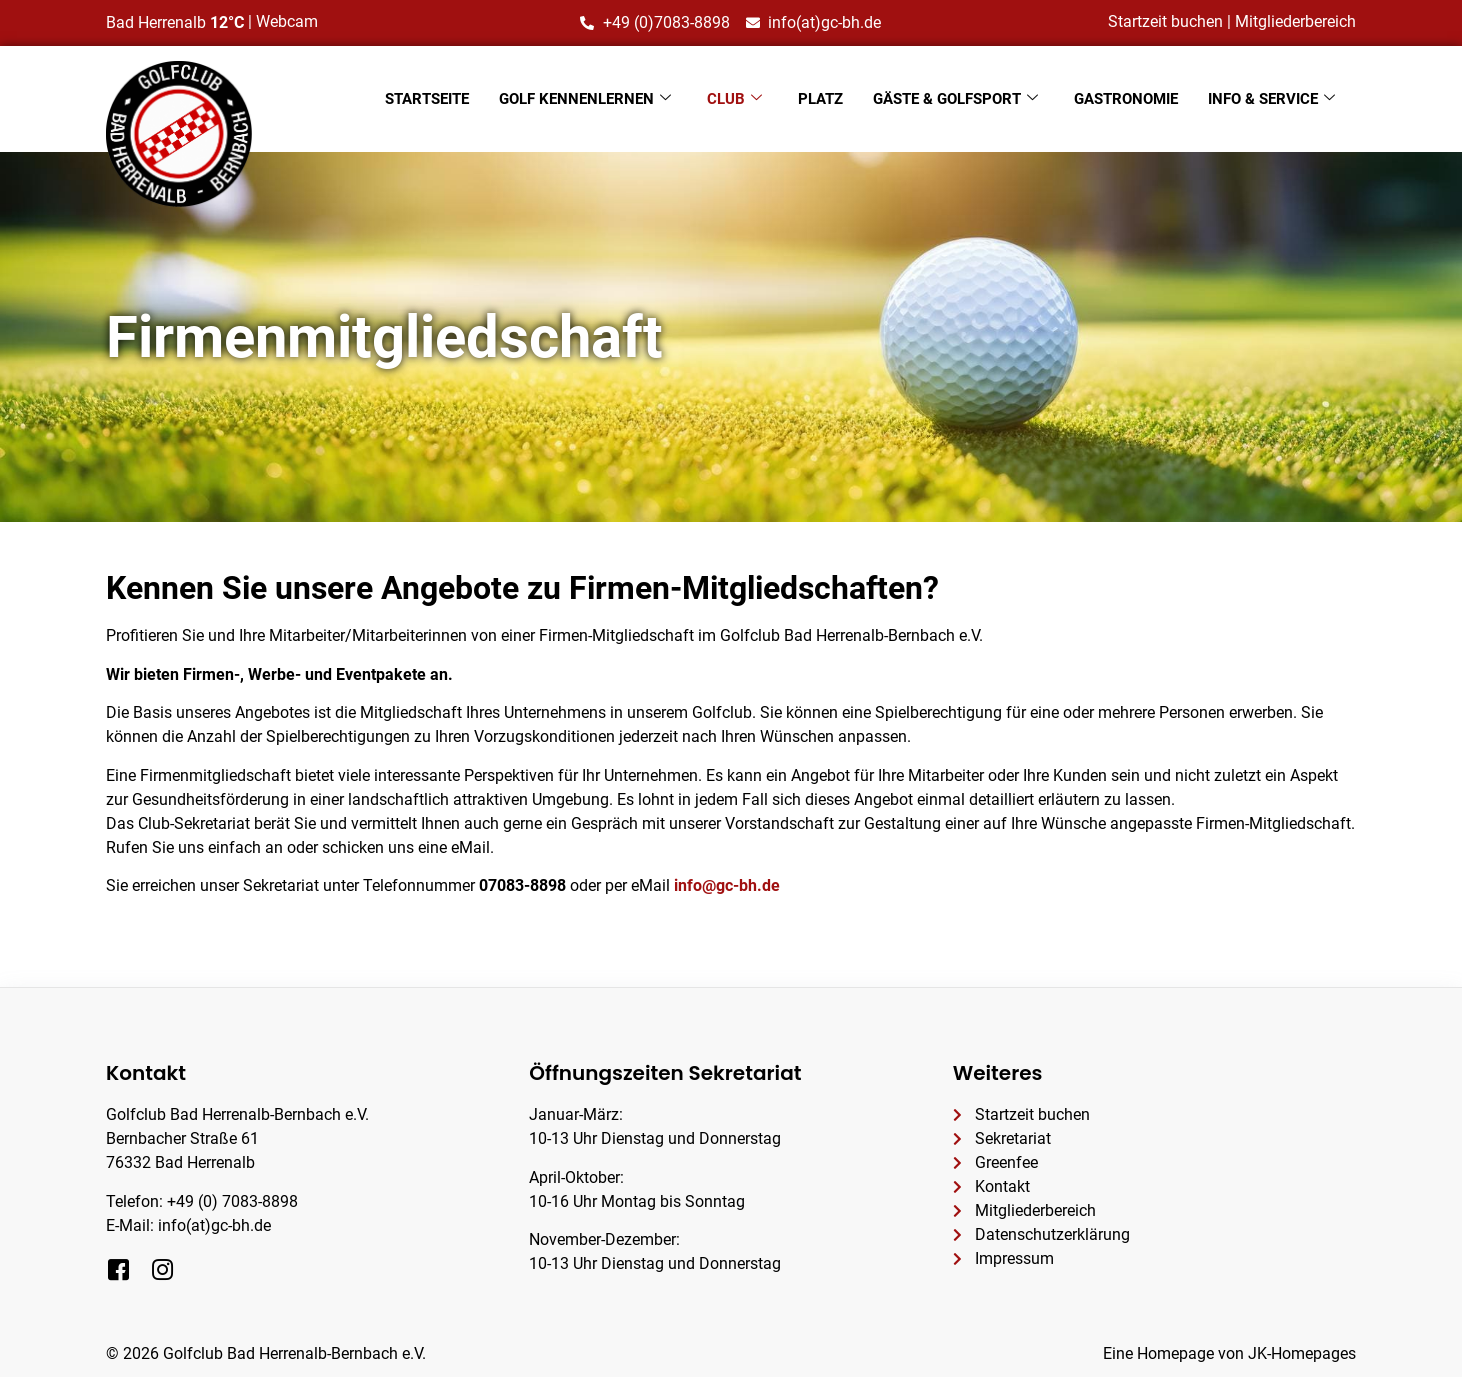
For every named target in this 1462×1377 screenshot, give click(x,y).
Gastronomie (1126, 99)
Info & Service (1271, 99)
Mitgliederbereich (1295, 21)
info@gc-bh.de (727, 885)
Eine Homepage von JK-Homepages (1229, 1353)
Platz (820, 99)
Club (734, 99)
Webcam (287, 21)
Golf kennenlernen (585, 99)
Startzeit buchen (1165, 21)
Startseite (427, 99)
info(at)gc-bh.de (214, 1225)
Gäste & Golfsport (955, 99)
